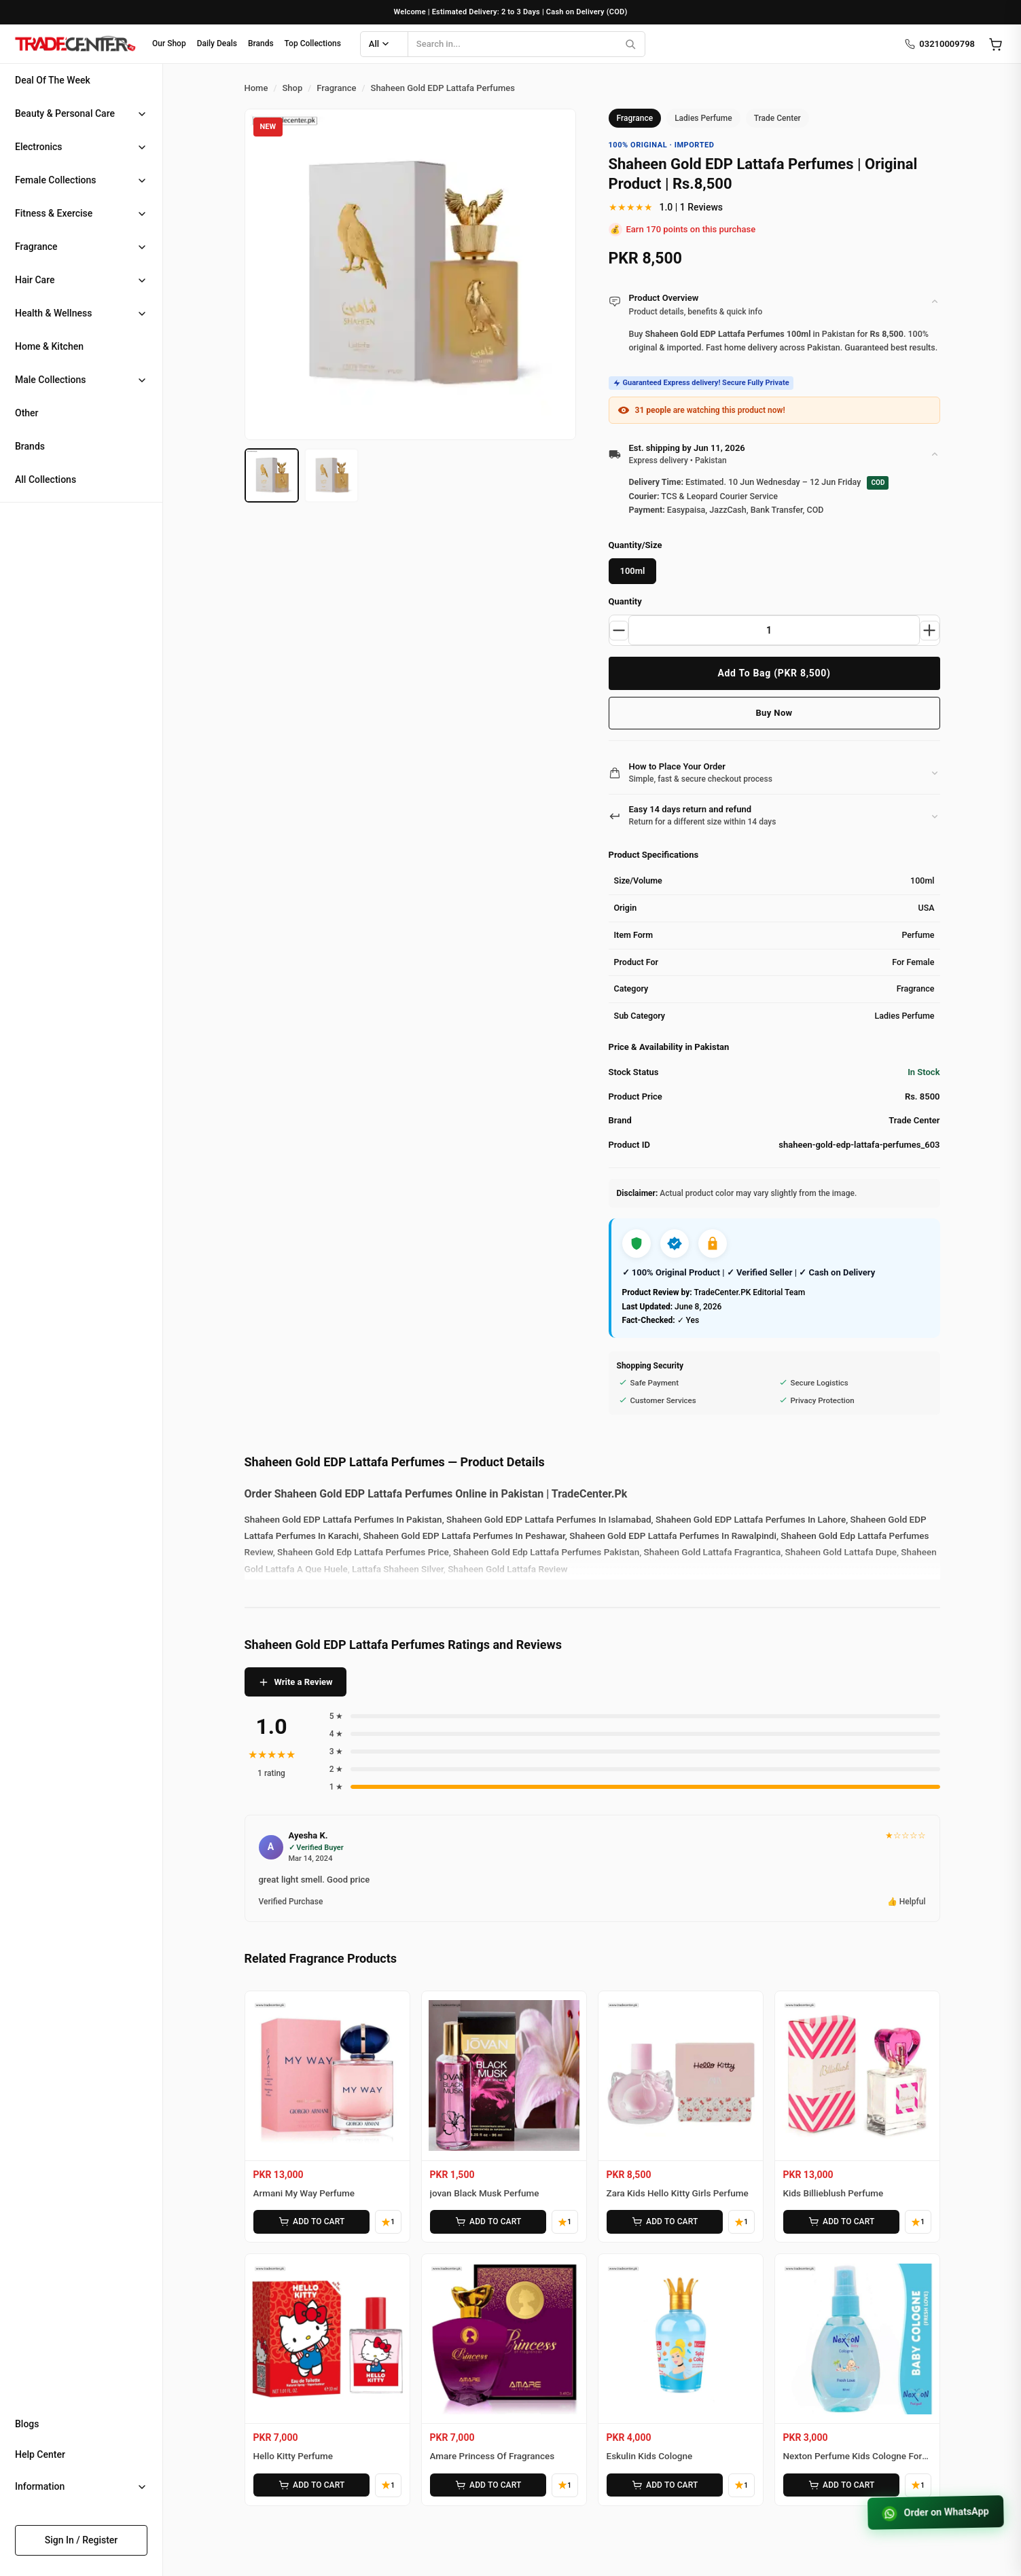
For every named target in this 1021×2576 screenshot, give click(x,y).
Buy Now (773, 713)
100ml (632, 571)
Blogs (27, 2423)
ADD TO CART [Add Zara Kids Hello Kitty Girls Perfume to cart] (663, 2220)
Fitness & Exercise (53, 213)
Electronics (38, 146)
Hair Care (34, 279)
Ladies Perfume (703, 118)
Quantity (625, 601)
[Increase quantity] (928, 630)
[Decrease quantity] (620, 630)
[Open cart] (995, 44)
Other (27, 412)
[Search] (630, 44)
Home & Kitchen (49, 346)
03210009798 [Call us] (939, 44)
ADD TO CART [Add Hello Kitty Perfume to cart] (309, 2481)
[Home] (75, 44)
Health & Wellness (53, 313)
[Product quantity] (774, 630)
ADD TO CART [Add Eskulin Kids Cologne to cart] (663, 2481)
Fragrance (36, 246)
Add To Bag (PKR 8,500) (773, 673)
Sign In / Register (81, 2540)
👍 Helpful (906, 1901)
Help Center (40, 2454)
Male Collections (50, 379)
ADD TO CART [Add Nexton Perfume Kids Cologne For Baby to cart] (839, 2481)
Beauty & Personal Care (65, 113)
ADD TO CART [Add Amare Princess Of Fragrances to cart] (486, 2481)
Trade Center (777, 118)
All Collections (45, 479)
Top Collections (313, 43)
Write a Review (295, 1682)
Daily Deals (217, 43)
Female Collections (55, 180)
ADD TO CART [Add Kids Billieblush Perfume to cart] (839, 2220)
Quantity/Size (635, 545)
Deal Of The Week (52, 80)
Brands (261, 43)
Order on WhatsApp (933, 2511)
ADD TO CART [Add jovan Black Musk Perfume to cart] (486, 2220)
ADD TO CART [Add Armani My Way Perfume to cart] (309, 2220)
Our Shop (169, 43)
